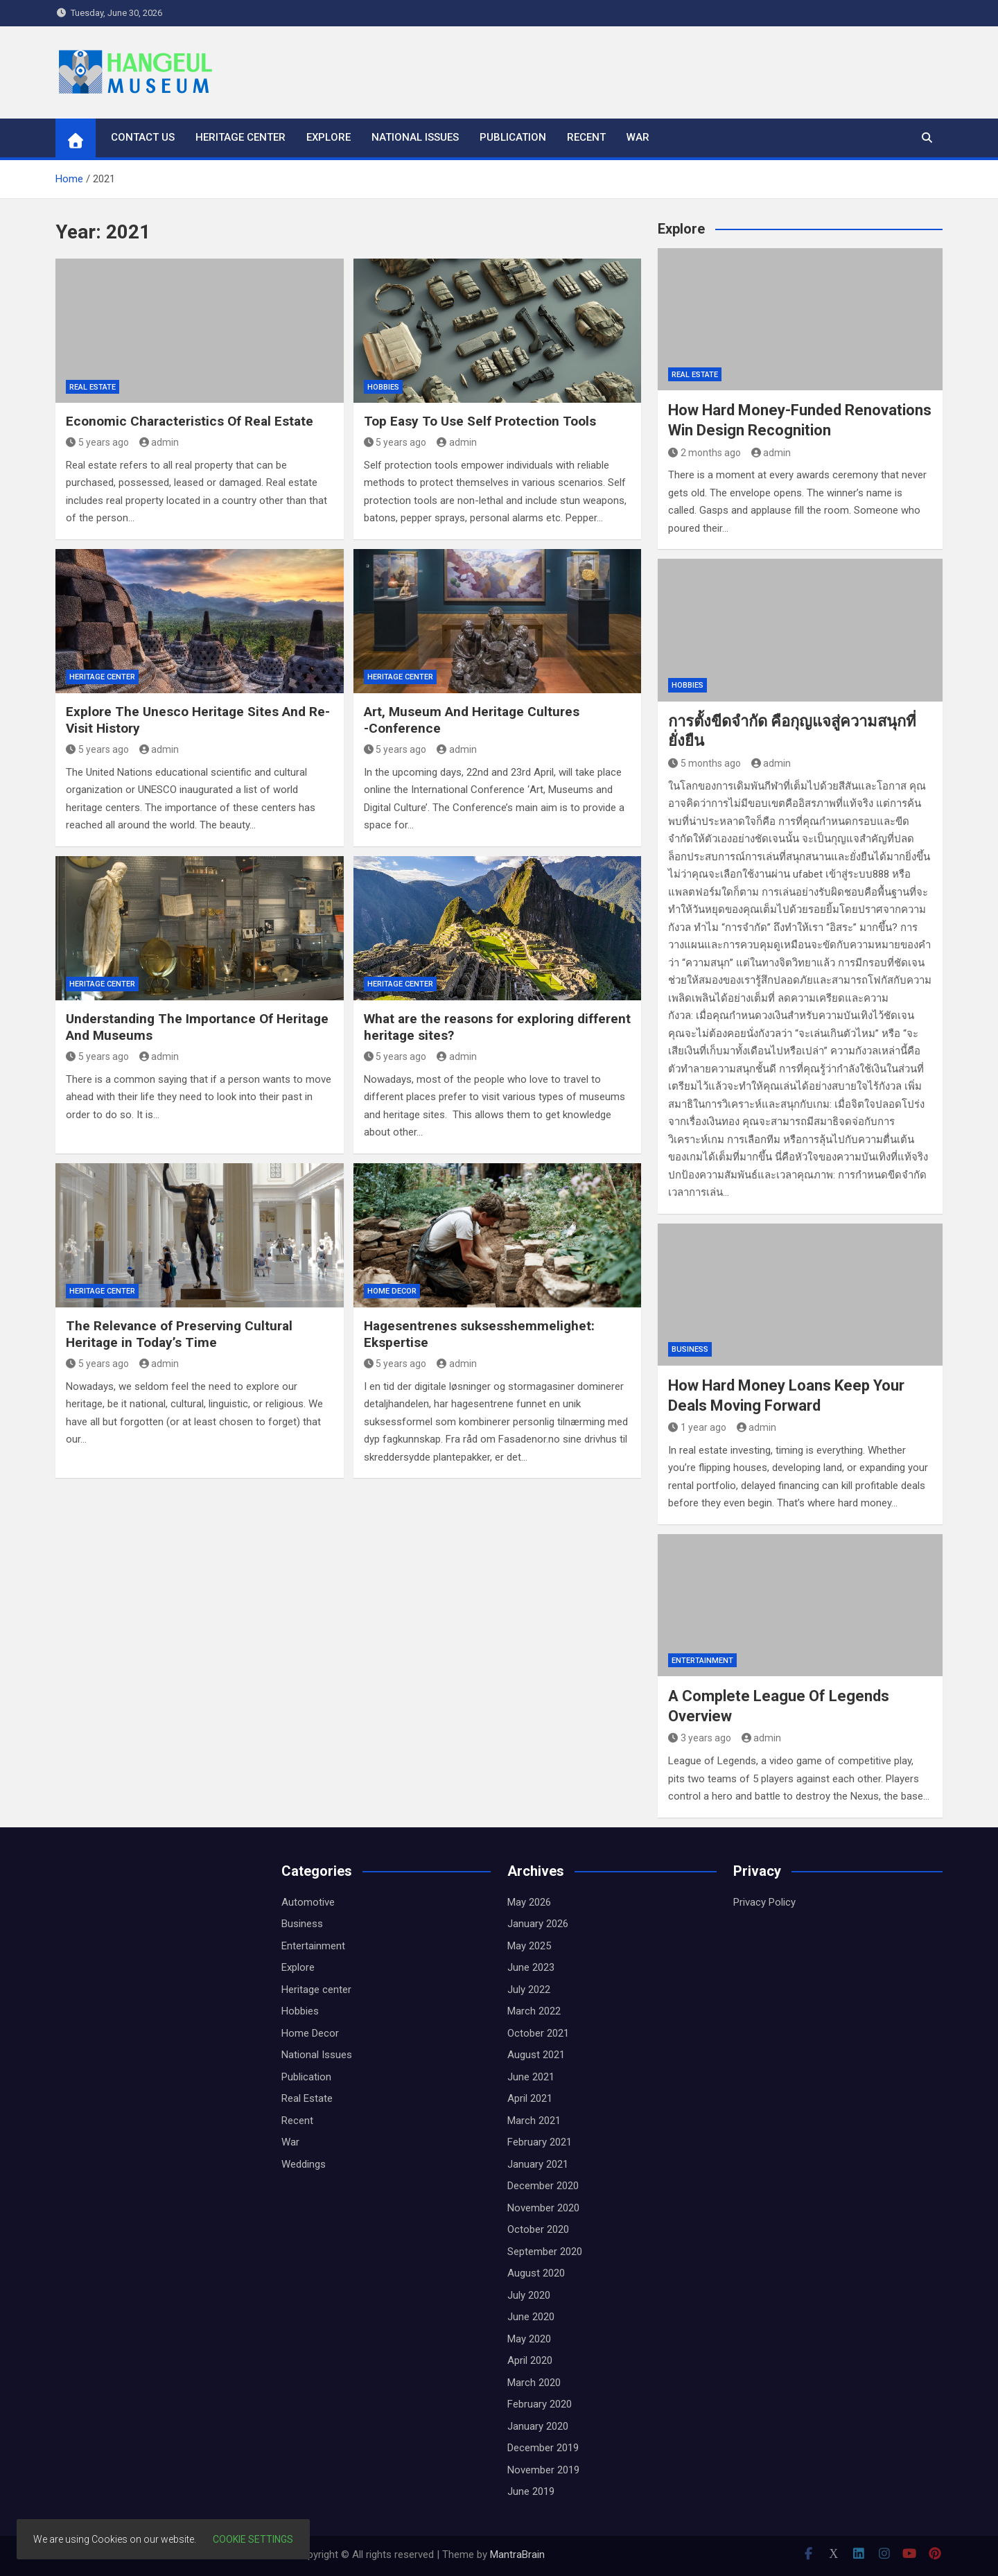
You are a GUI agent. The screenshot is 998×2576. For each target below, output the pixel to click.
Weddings (303, 2164)
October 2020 (538, 2229)
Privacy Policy (764, 1902)
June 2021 (530, 2077)
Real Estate (92, 387)
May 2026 (529, 1902)
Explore (328, 137)
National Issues (415, 137)
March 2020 (534, 2382)
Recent (586, 137)
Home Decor (392, 1291)
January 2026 (537, 1923)
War (638, 137)
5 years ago (97, 442)
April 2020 (529, 2360)
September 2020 (544, 2251)
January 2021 (537, 2164)
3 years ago (699, 1737)
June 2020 (530, 2316)
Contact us (143, 137)
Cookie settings (253, 2539)
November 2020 (543, 2208)
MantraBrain (517, 2554)
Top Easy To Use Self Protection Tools (480, 421)
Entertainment (702, 1660)
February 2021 (539, 2142)
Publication (513, 137)
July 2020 (528, 2295)
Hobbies (383, 387)
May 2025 (529, 1946)
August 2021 (536, 2054)
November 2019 (543, 2470)
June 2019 (530, 2491)
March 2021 (534, 2120)
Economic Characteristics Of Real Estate (189, 421)
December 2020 (543, 2185)
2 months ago (704, 452)
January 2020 (537, 2426)
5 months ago (704, 763)
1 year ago (697, 1427)
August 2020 (536, 2273)
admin (159, 442)
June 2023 (530, 1967)
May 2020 (529, 2339)
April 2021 (529, 2098)
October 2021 (538, 2033)
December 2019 (543, 2448)
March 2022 (534, 2011)
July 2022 (528, 1989)
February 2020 (539, 2404)
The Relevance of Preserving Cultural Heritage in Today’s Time (179, 1334)
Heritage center (240, 137)
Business (690, 1349)
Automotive (308, 1902)
